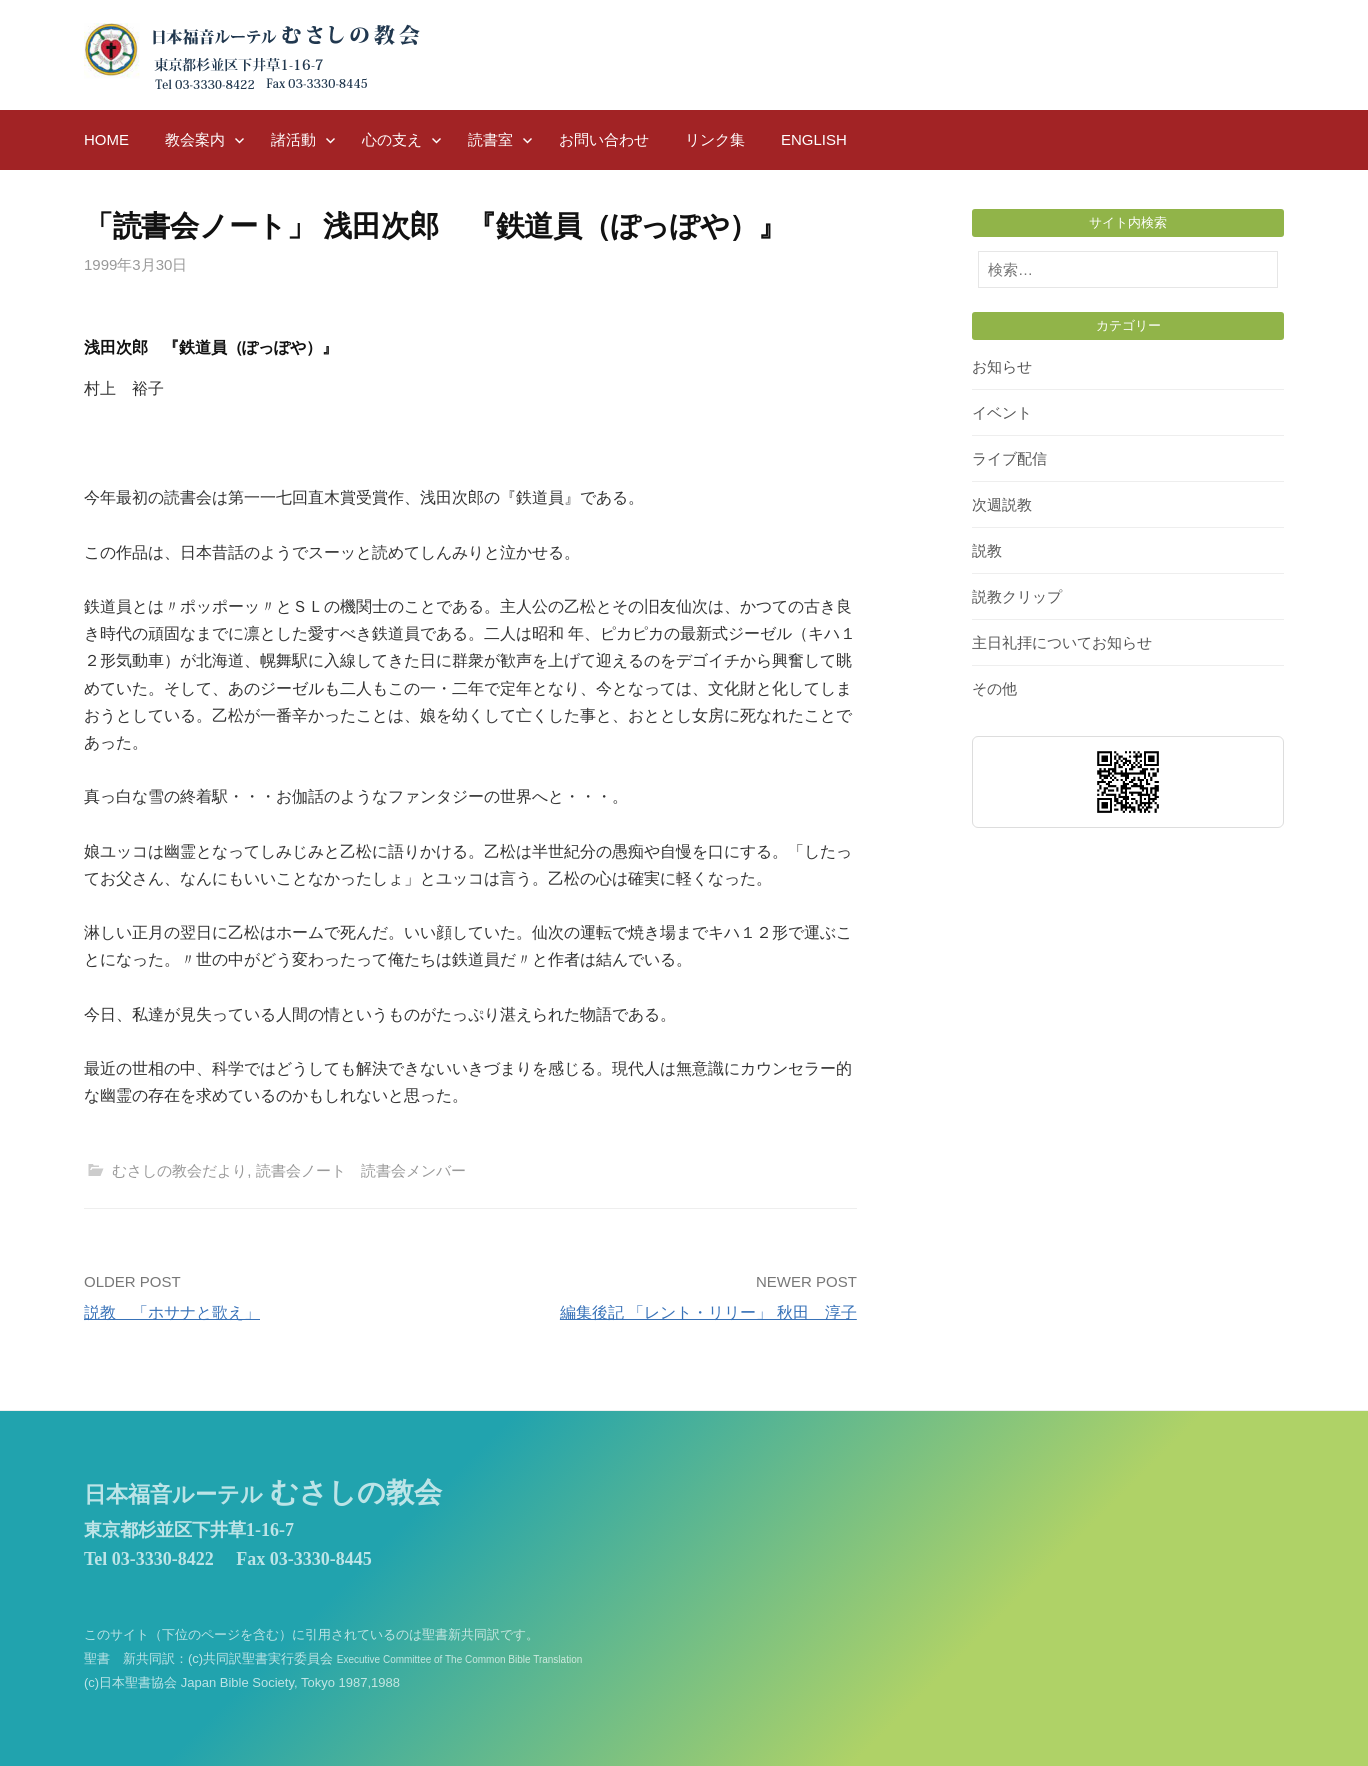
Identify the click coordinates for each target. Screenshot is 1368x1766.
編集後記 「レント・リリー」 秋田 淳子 (708, 1312)
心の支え (392, 139)
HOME (106, 139)
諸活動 (293, 139)
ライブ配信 (1009, 458)
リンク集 (715, 139)
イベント (1002, 412)
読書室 (490, 139)
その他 (994, 688)
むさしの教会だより (179, 1170)
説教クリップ (1017, 596)
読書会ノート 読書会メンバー (361, 1170)
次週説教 (1002, 504)
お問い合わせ (604, 139)
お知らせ (1002, 366)
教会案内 (195, 139)
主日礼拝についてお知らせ (1062, 642)
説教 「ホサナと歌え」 (172, 1312)
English (814, 139)
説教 (987, 550)
